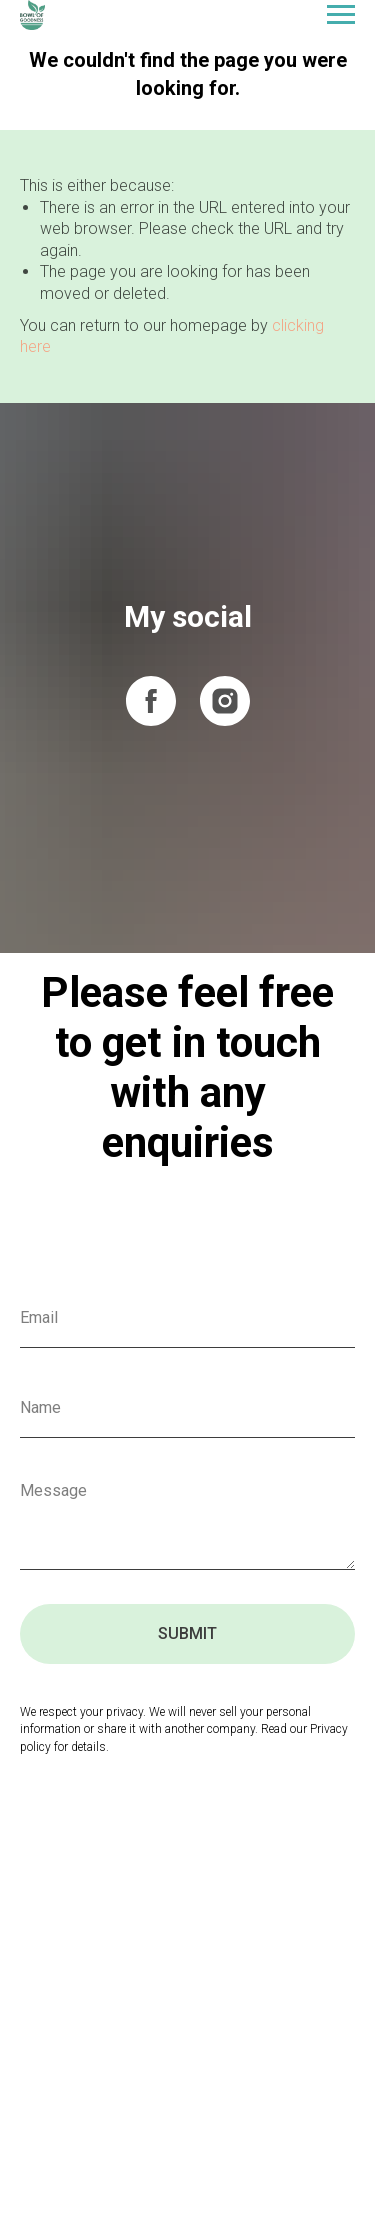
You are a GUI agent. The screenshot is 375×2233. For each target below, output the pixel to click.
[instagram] (225, 701)
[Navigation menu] (341, 15)
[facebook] (151, 701)
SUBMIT (187, 1633)
